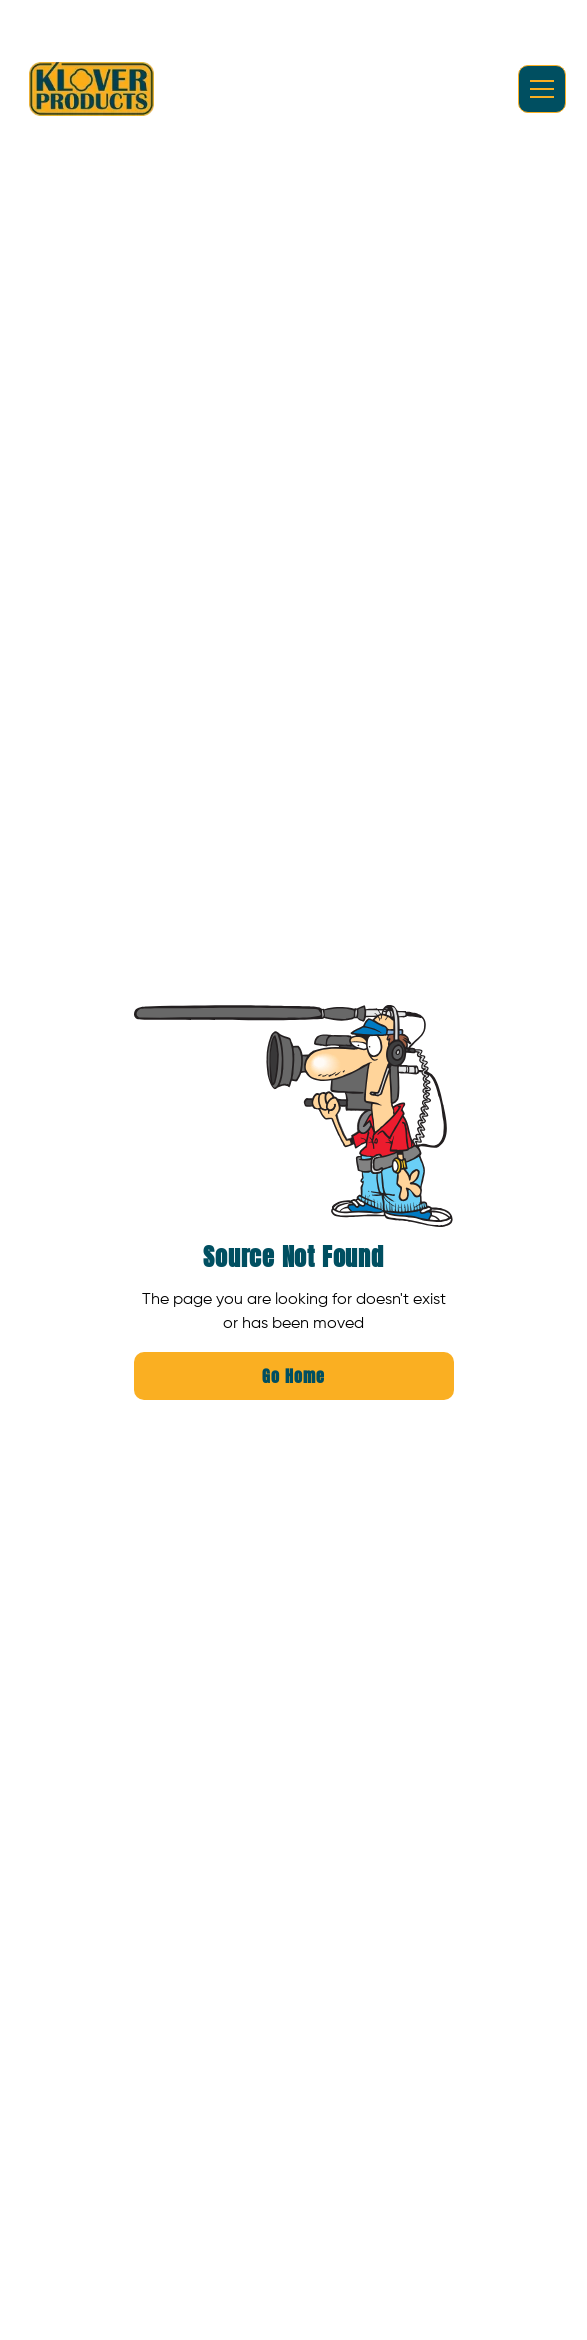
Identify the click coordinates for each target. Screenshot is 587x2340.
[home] (91, 89)
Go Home (293, 1376)
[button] (538, 89)
